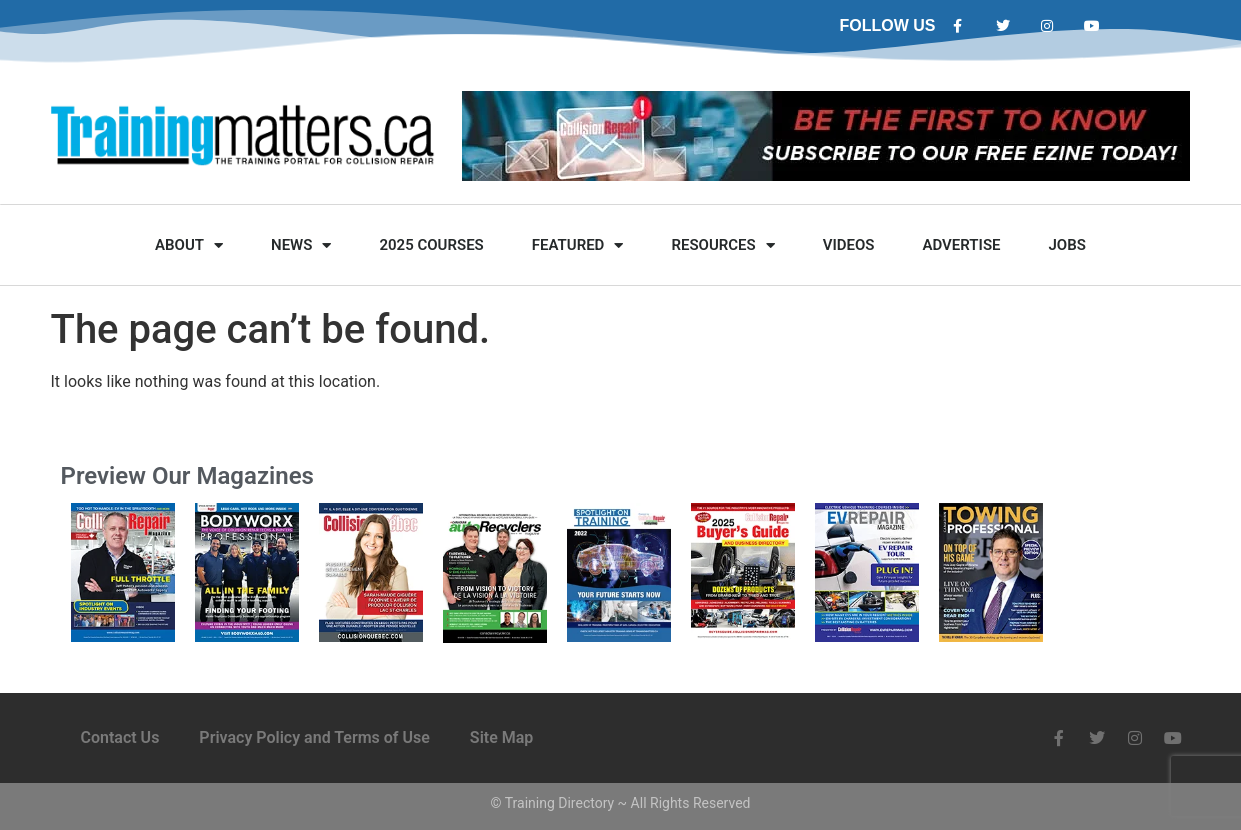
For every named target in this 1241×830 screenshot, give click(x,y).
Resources (722, 245)
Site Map (501, 737)
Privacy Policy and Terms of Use (314, 737)
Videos (849, 245)
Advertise (961, 245)
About (189, 245)
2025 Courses (431, 245)
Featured (578, 245)
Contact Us (120, 737)
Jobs (1067, 245)
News (301, 245)
